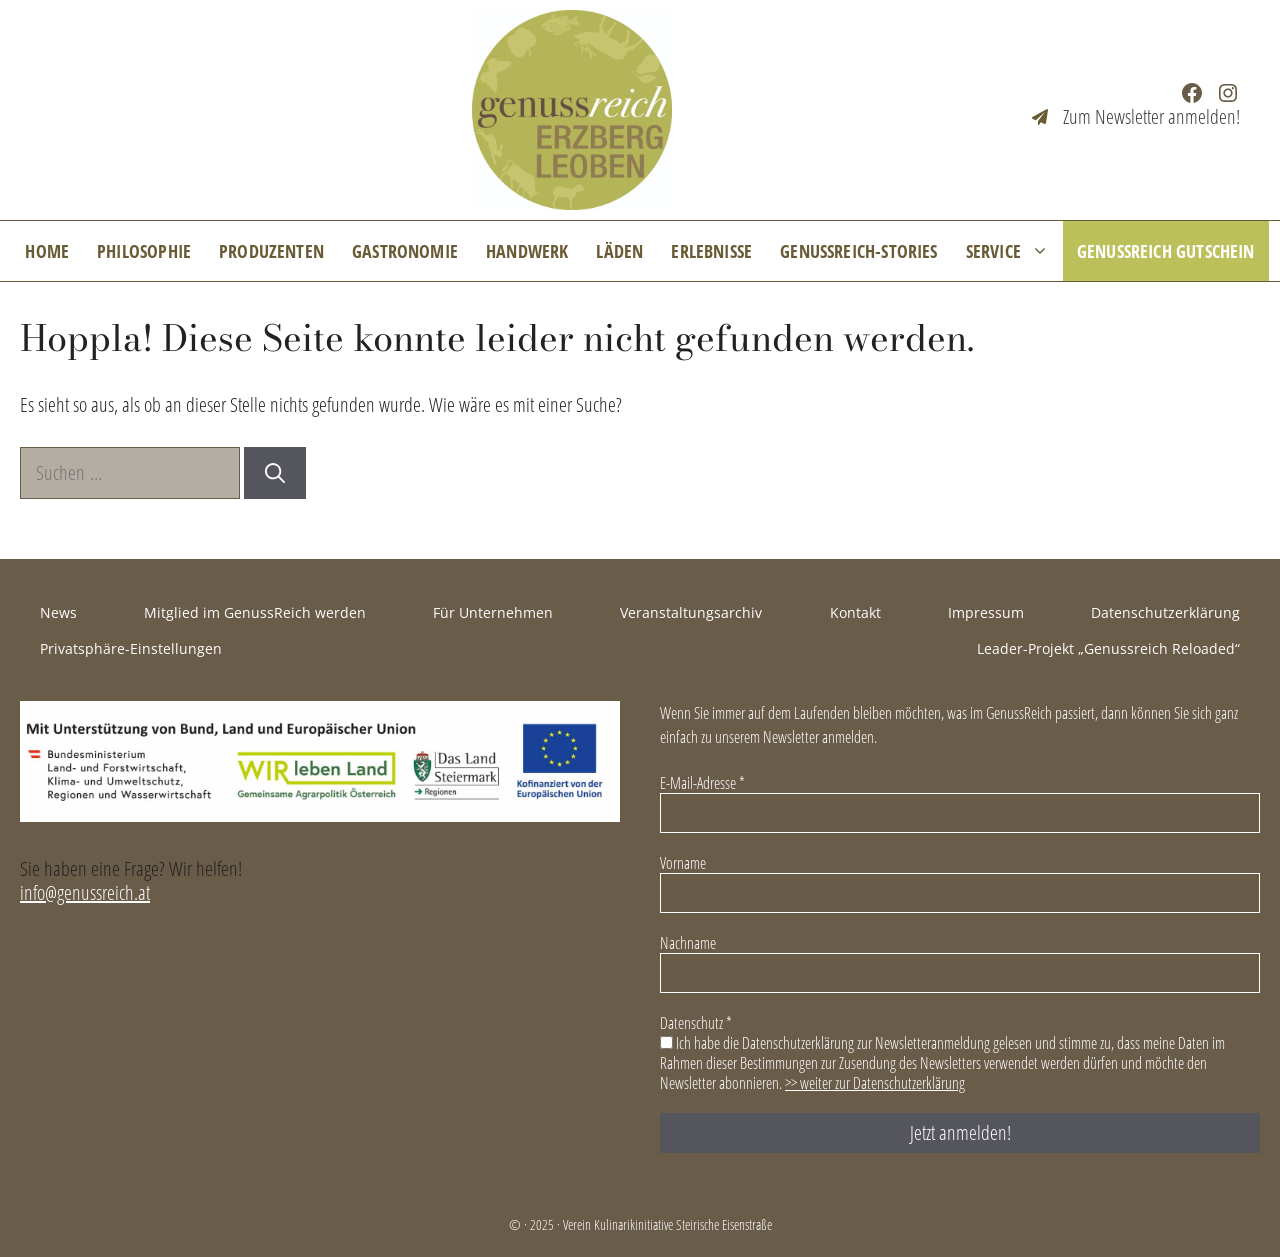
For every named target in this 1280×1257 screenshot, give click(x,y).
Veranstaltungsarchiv (691, 612)
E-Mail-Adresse (702, 783)
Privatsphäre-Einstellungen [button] (131, 648)
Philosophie (144, 251)
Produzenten (271, 251)
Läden (619, 251)
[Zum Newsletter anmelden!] (1136, 117)
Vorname (683, 863)
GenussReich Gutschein (1166, 251)
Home (47, 251)
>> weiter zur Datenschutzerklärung (875, 1083)
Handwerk (527, 251)
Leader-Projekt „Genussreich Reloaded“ (1108, 648)
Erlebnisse (711, 251)
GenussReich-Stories (858, 251)
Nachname (688, 943)
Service (1014, 251)
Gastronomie (405, 251)
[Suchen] (275, 473)
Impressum (986, 612)
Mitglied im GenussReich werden (255, 612)
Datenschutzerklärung (1165, 612)
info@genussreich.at (85, 892)
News (58, 612)
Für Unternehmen (493, 612)
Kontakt (855, 612)
